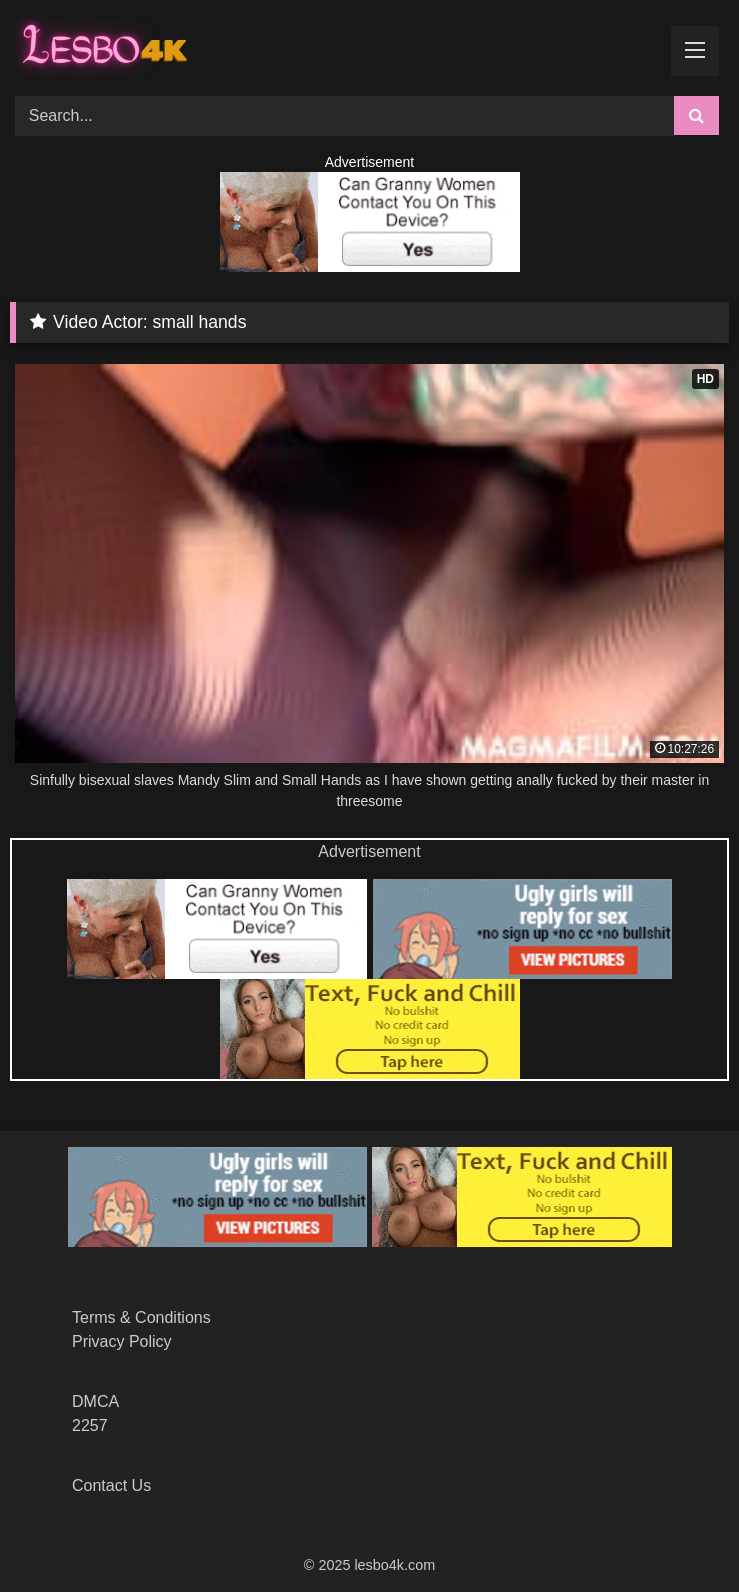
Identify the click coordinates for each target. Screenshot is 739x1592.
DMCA (95, 1401)
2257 (90, 1425)
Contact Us (111, 1485)
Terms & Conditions (141, 1317)
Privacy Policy (122, 1341)
